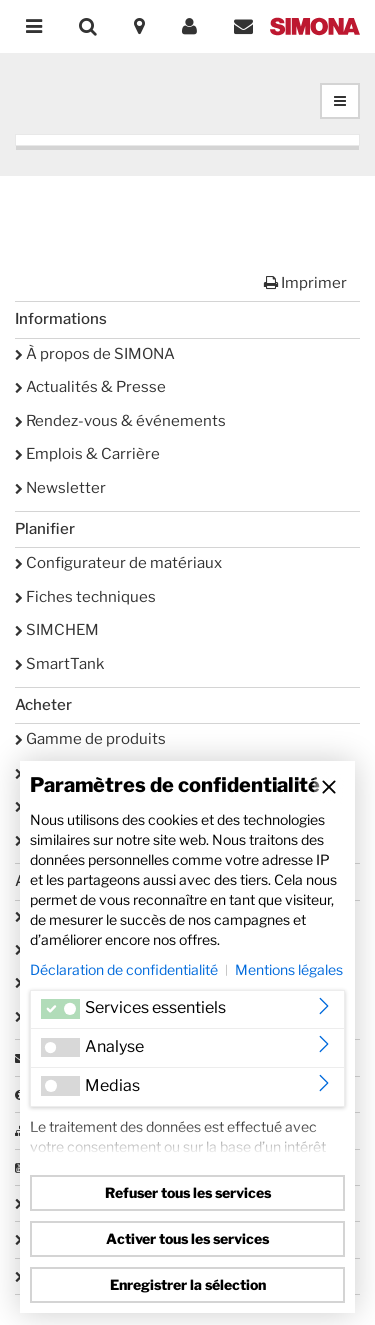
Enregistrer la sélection (188, 1284)
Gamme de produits (90, 739)
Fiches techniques (85, 597)
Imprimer (305, 283)
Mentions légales (289, 969)
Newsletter (60, 488)
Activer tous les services (187, 1238)
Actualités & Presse (90, 387)
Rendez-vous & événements (120, 421)
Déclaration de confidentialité (124, 969)
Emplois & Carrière (87, 454)
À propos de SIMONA (95, 354)
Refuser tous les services (188, 1192)
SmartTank (59, 664)
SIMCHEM (57, 630)
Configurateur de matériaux (118, 563)
